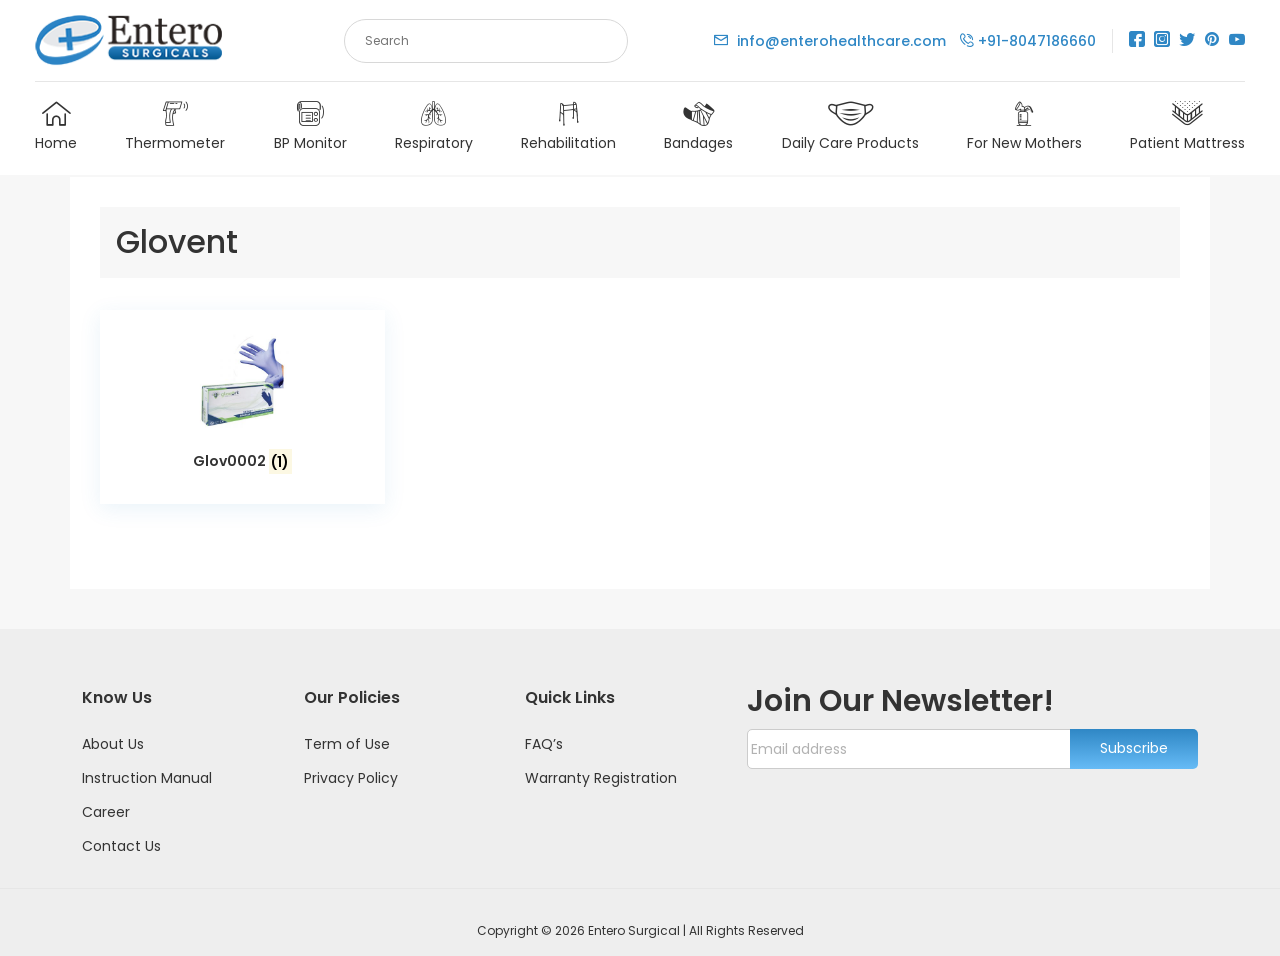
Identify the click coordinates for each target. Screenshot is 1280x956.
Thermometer (175, 128)
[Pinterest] (1212, 40)
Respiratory (434, 128)
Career (106, 795)
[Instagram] (1162, 40)
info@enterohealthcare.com (832, 41)
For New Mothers (1024, 128)
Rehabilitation (568, 128)
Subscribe (1134, 732)
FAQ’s (544, 727)
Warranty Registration (601, 761)
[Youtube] (1237, 40)
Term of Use (347, 727)
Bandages (698, 128)
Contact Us (121, 829)
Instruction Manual (147, 761)
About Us (113, 727)
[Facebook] (1137, 40)
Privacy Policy (351, 761)
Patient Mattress (1187, 128)
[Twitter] (1187, 40)
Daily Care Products (850, 128)
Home (56, 128)
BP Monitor (310, 128)
